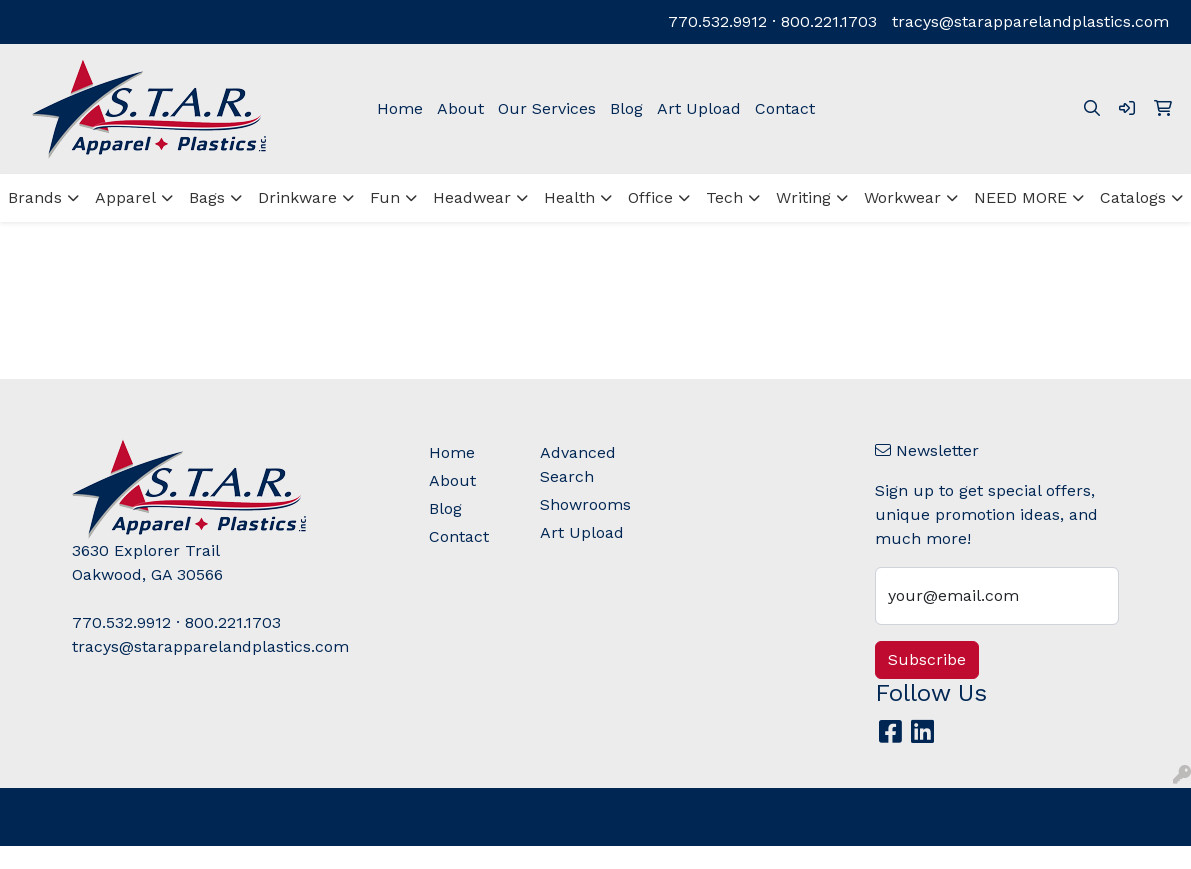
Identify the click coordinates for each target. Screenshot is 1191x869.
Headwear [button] (472, 197)
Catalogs (1133, 197)
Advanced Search (578, 464)
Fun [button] (385, 197)
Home (400, 108)
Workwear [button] (902, 197)
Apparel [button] (125, 197)
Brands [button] (35, 197)
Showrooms (584, 504)
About (460, 108)
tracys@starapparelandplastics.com (1030, 21)
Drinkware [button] (297, 197)
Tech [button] (724, 197)
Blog (626, 108)
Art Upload (699, 108)
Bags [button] (207, 197)
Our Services (547, 108)
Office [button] (650, 197)
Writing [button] (803, 197)
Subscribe (927, 659)
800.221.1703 (829, 21)
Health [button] (569, 197)
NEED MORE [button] (1020, 197)
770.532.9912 (717, 21)
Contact (785, 108)
